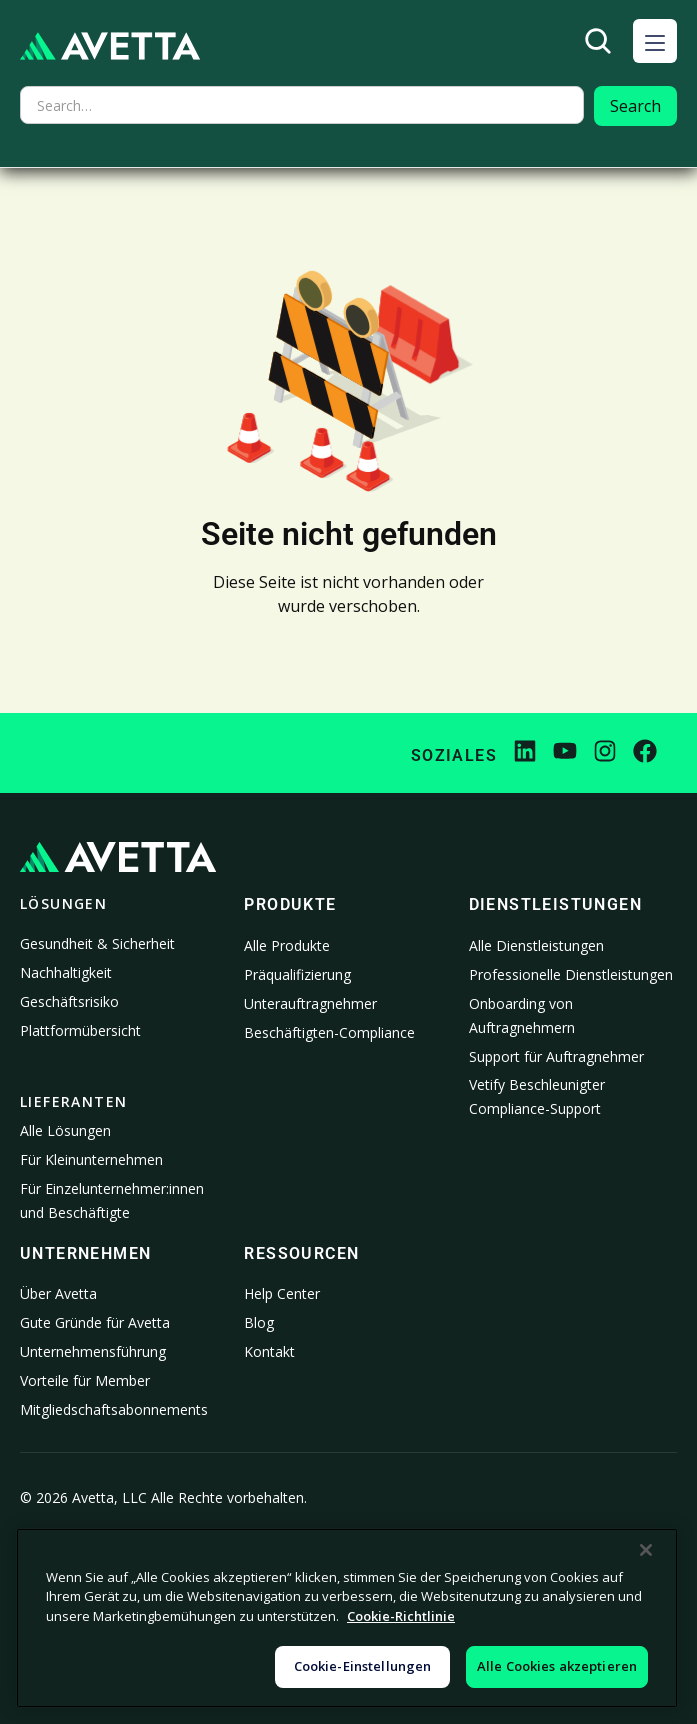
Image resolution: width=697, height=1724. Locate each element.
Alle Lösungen (65, 1130)
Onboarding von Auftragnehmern (522, 1015)
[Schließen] (646, 1550)
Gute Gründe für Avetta (95, 1322)
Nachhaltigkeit (66, 972)
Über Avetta (58, 1293)
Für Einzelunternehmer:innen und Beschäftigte (112, 1200)
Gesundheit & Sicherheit (97, 943)
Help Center (282, 1293)
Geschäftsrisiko (69, 1001)
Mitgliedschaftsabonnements (114, 1409)
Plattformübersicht (80, 1030)
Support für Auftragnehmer (556, 1056)
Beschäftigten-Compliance (329, 1032)
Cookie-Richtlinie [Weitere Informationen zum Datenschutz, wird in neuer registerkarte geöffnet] (401, 1616)
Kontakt (269, 1351)
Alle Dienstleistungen (536, 945)
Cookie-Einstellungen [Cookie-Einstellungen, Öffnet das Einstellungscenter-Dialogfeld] (363, 1666)
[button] (655, 41)
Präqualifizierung (297, 974)
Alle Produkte (287, 945)
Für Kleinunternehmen (91, 1159)
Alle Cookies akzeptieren (557, 1666)
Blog (259, 1322)
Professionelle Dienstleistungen (571, 974)
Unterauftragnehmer (310, 1003)
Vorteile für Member (85, 1380)
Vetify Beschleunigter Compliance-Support (537, 1096)
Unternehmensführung (93, 1351)
